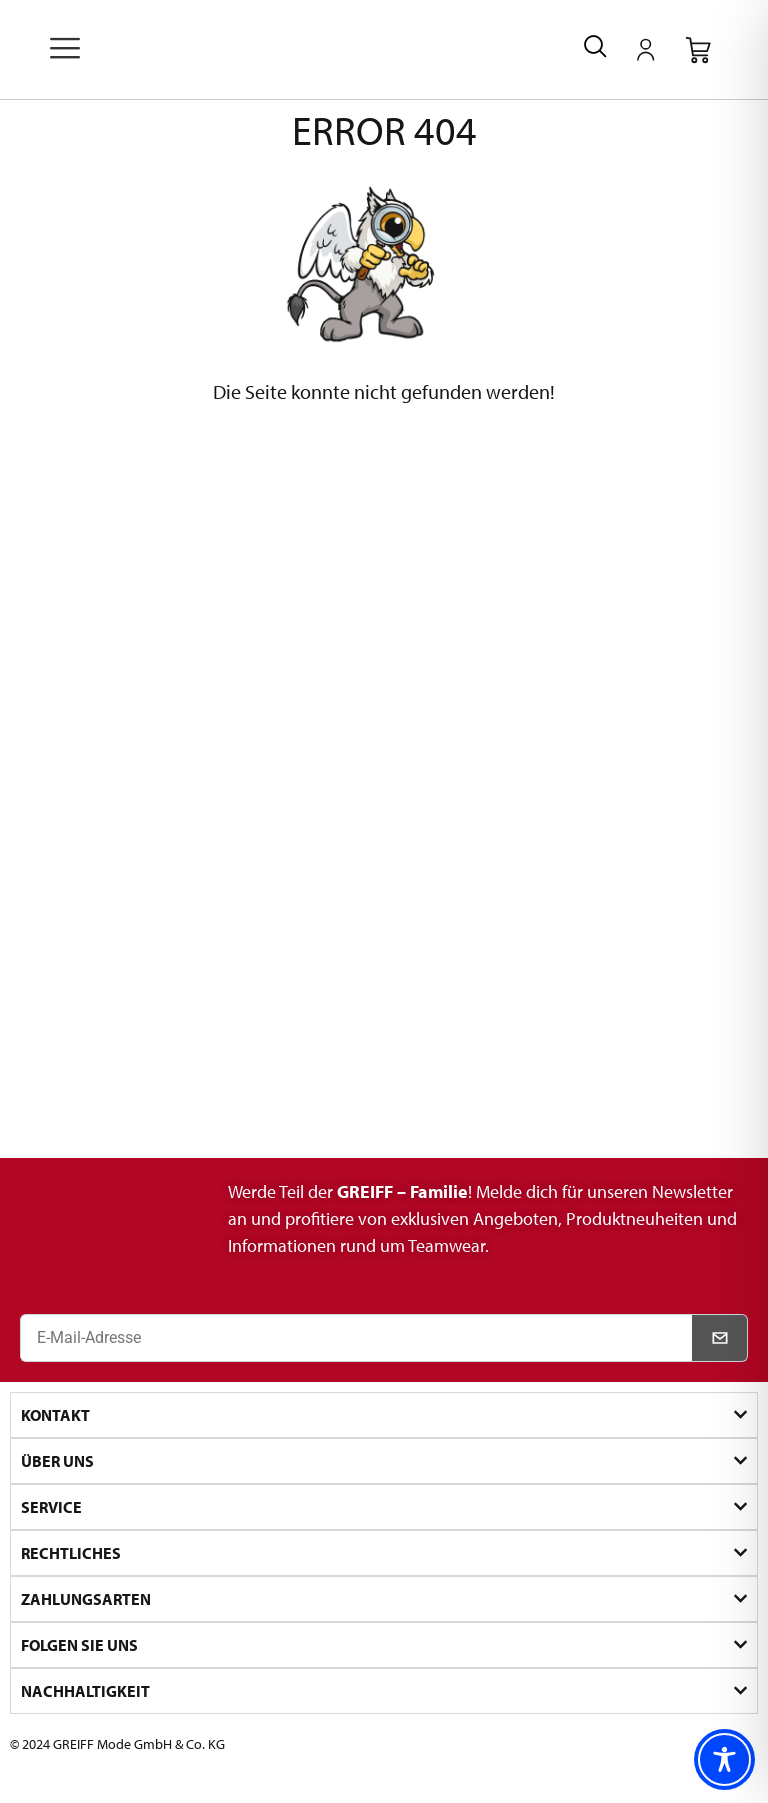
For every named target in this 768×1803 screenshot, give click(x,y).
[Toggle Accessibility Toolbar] (724, 1759)
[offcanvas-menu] (65, 50)
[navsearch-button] (595, 49)
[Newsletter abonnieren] (720, 1338)
